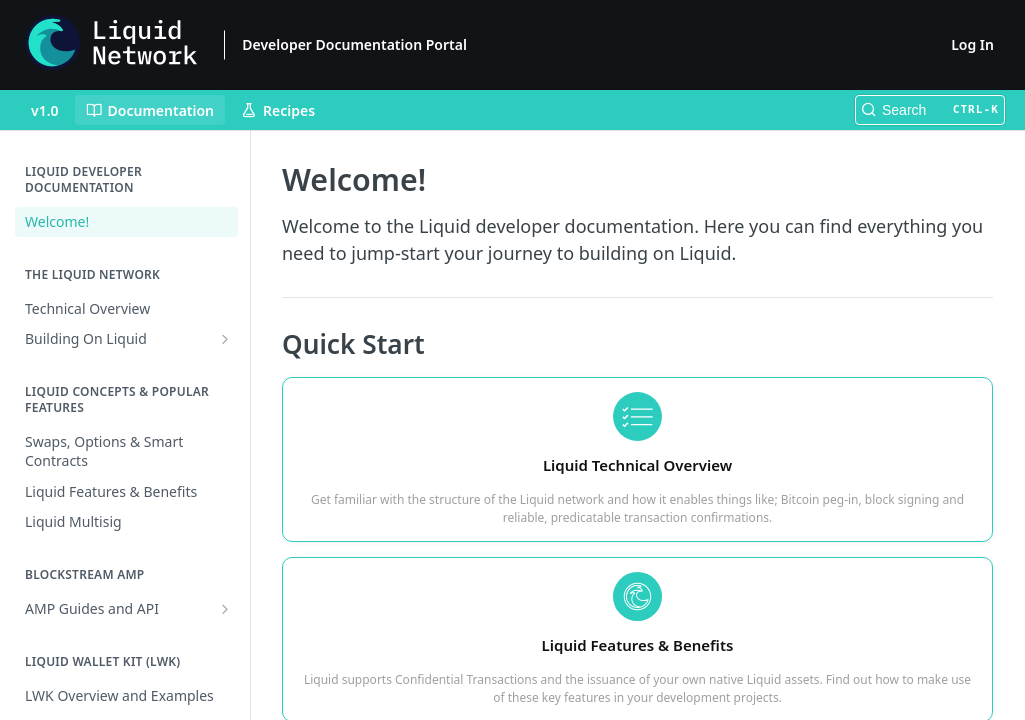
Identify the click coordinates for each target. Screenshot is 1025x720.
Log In (972, 44)
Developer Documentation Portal (354, 44)
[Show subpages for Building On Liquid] (225, 339)
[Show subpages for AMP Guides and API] (225, 609)
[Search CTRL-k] (930, 110)
